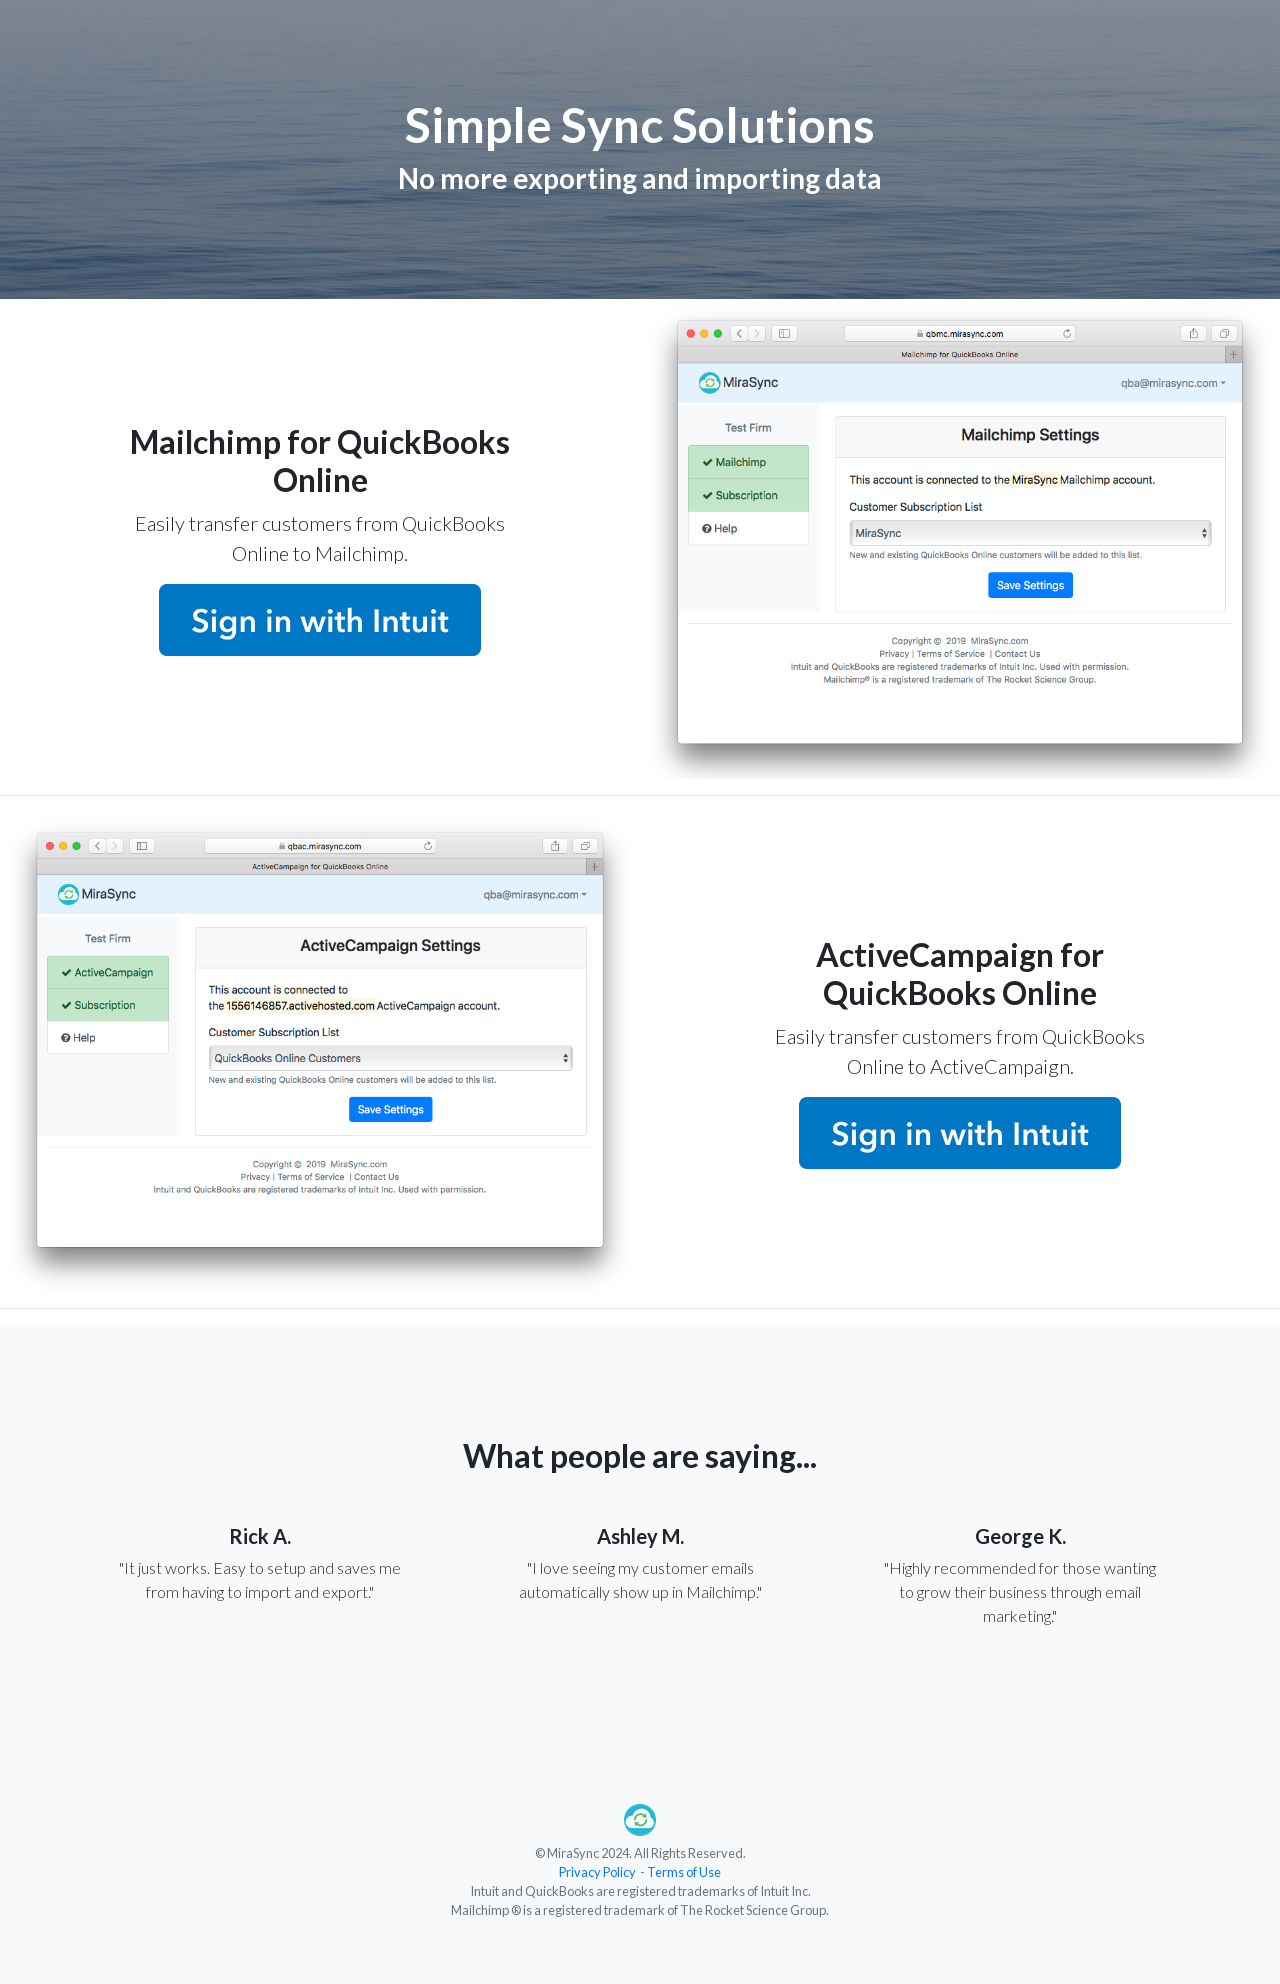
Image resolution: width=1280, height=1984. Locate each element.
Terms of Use (684, 1872)
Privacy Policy (597, 1872)
